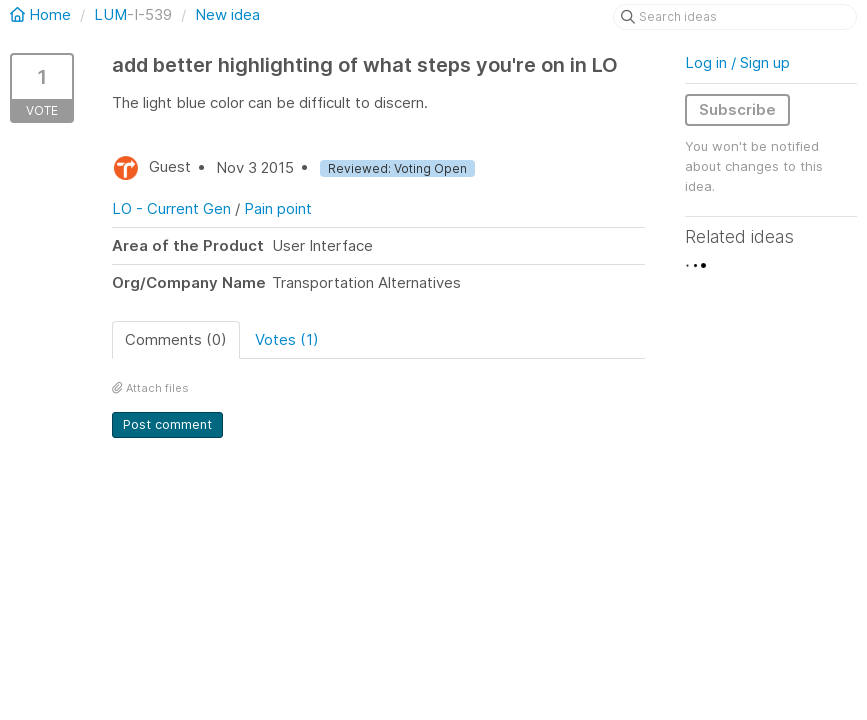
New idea (227, 14)
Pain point (278, 208)
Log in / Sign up (737, 62)
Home (42, 14)
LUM (110, 14)
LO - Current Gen (171, 208)
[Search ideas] (735, 17)
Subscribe (737, 109)
